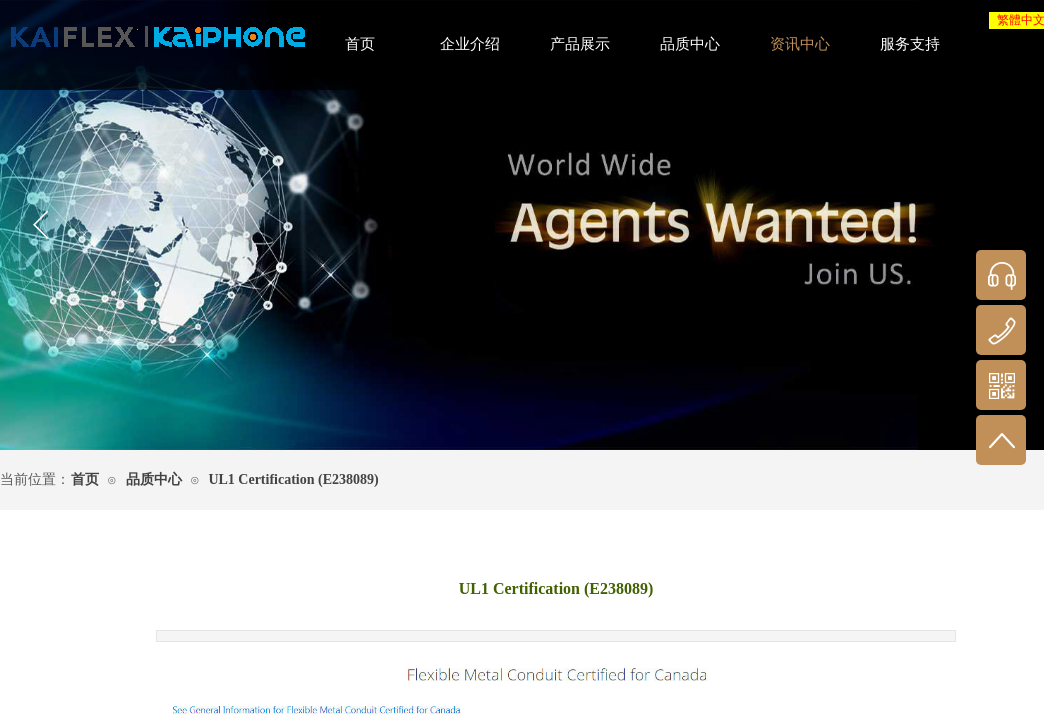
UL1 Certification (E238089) (293, 479)
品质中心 (154, 479)
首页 (85, 479)
